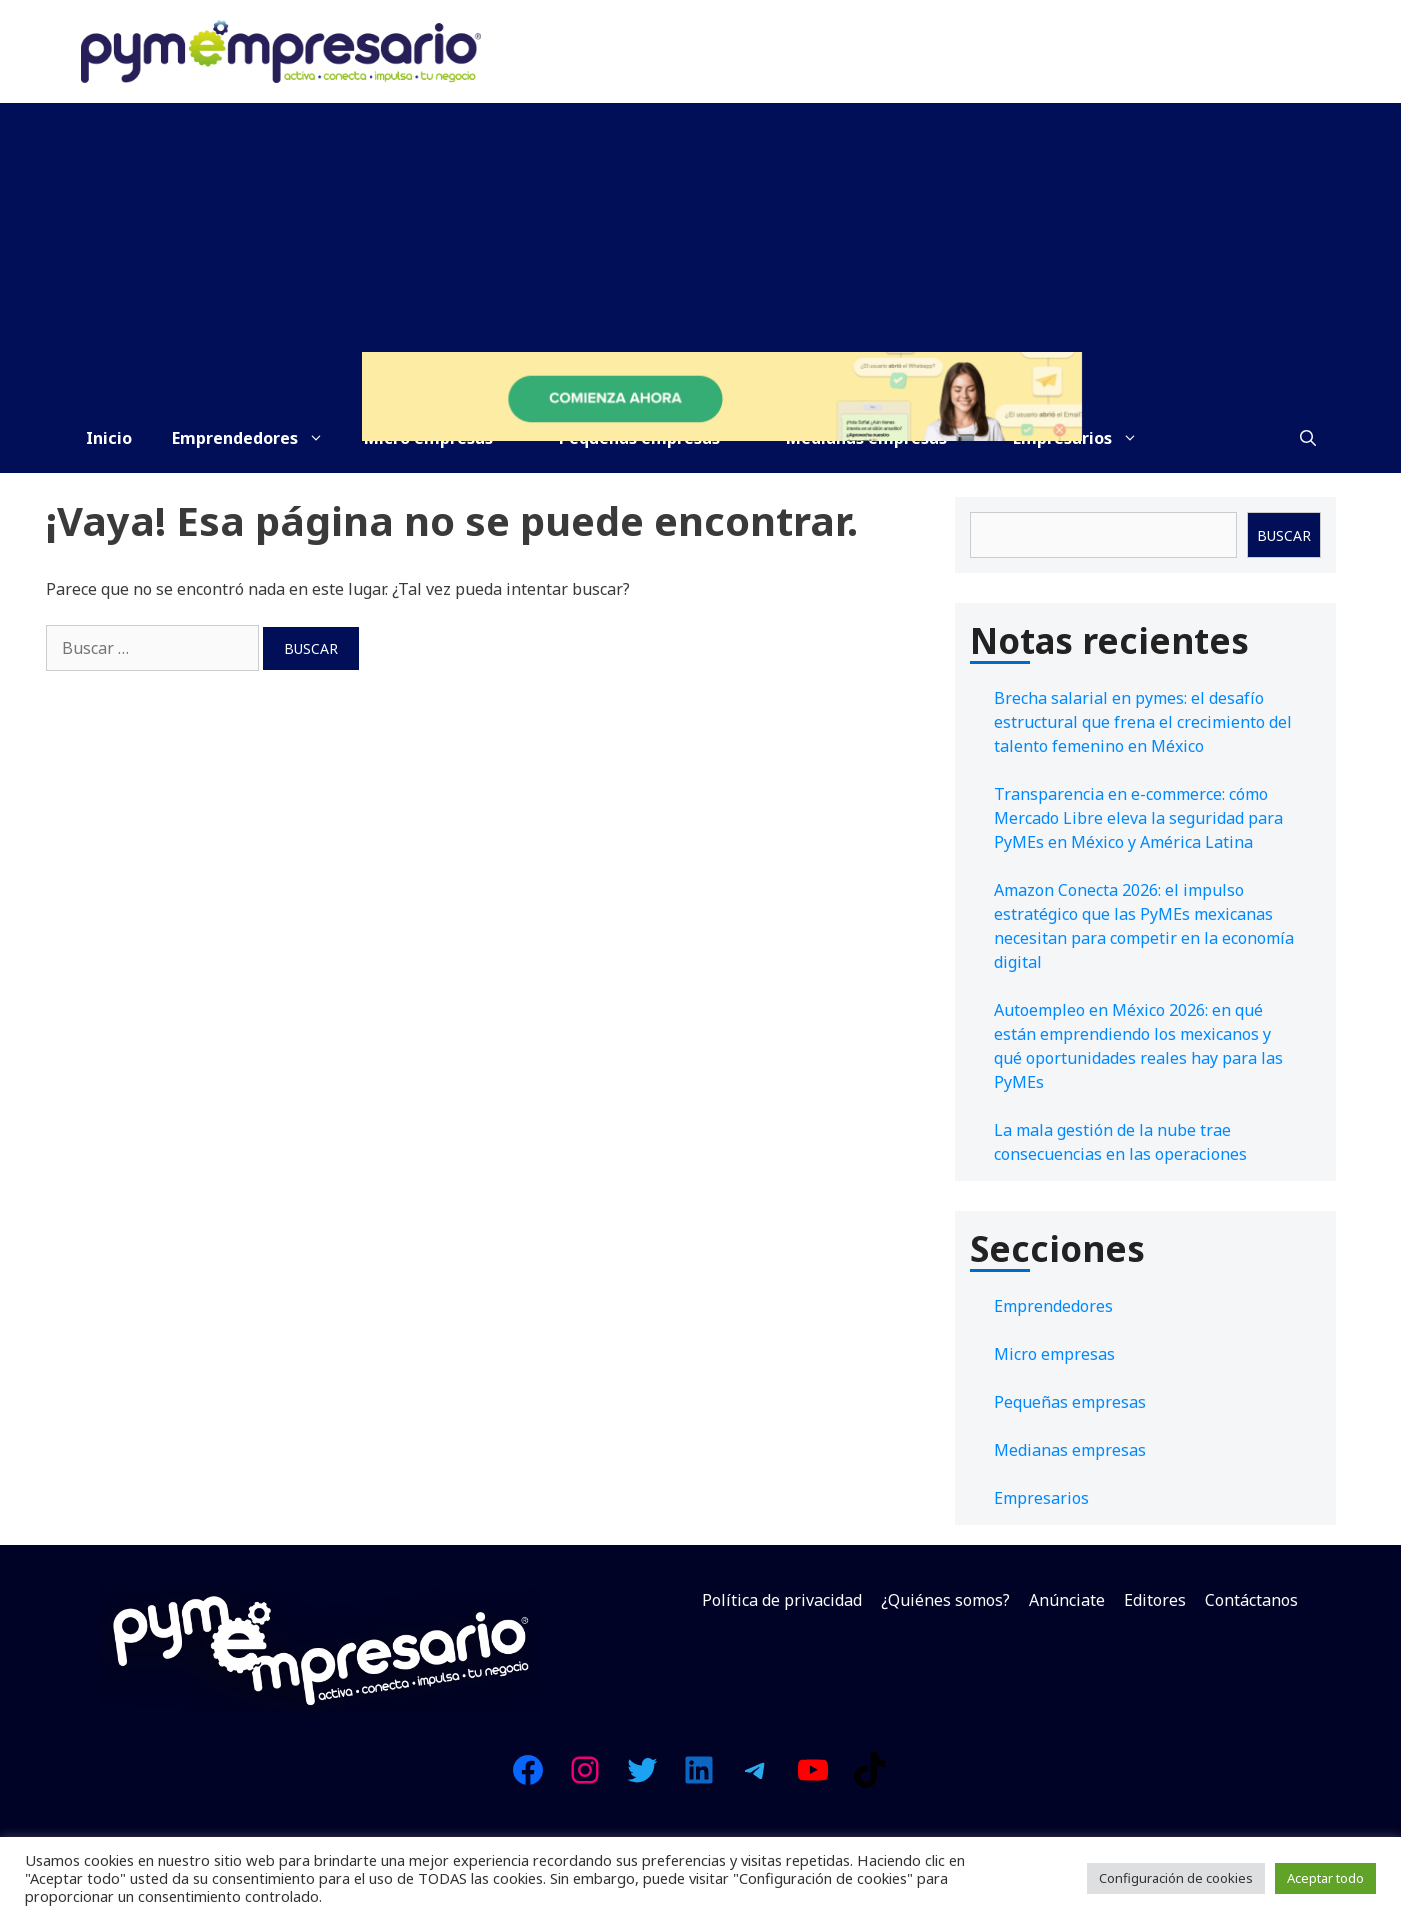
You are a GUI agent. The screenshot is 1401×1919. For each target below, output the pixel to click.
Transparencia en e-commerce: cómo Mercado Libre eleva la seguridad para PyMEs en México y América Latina (1138, 818)
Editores (1155, 1600)
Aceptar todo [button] (1325, 1878)
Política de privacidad (782, 1600)
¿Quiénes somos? (945, 1600)
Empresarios (1041, 1498)
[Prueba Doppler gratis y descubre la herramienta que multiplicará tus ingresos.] (722, 435)
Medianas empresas (1070, 1450)
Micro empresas (1054, 1354)
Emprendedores (258, 438)
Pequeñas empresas (1070, 1402)
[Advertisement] (701, 253)
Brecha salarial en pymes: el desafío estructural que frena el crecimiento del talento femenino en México (1143, 722)
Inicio (109, 438)
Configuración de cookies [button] (1176, 1878)
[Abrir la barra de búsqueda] (1308, 438)
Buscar (1284, 535)
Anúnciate (1067, 1600)
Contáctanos (1251, 1600)
